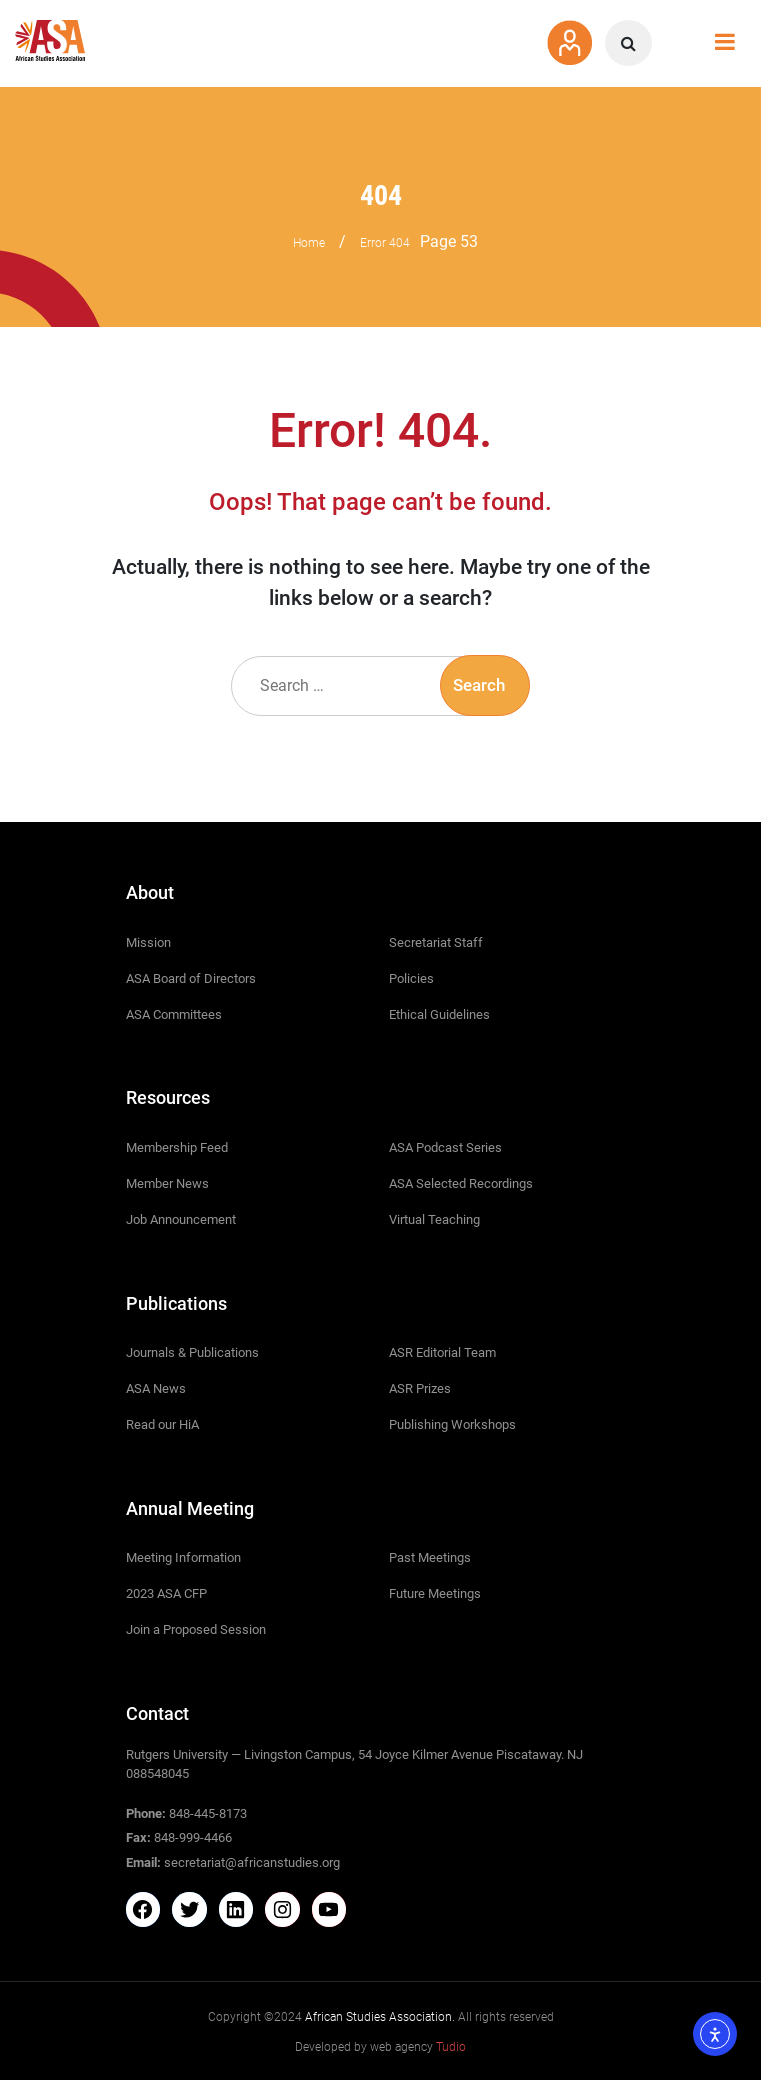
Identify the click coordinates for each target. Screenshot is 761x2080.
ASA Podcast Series (445, 1147)
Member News (167, 1183)
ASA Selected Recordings (461, 1183)
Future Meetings (435, 1593)
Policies (411, 978)
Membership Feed (177, 1147)
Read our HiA (162, 1424)
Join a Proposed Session (196, 1629)
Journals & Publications (192, 1352)
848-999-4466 (193, 1837)
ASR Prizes (420, 1388)
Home (309, 243)
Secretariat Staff (436, 942)
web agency (418, 2047)
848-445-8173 (208, 1813)
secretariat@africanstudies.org (252, 1862)
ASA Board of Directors (191, 978)
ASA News (156, 1388)
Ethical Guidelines (439, 1014)
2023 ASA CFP (166, 1593)
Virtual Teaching (434, 1219)
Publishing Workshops (452, 1424)
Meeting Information (183, 1557)
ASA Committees (174, 1014)
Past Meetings (430, 1557)
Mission (148, 942)
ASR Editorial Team (442, 1352)
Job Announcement (181, 1219)
